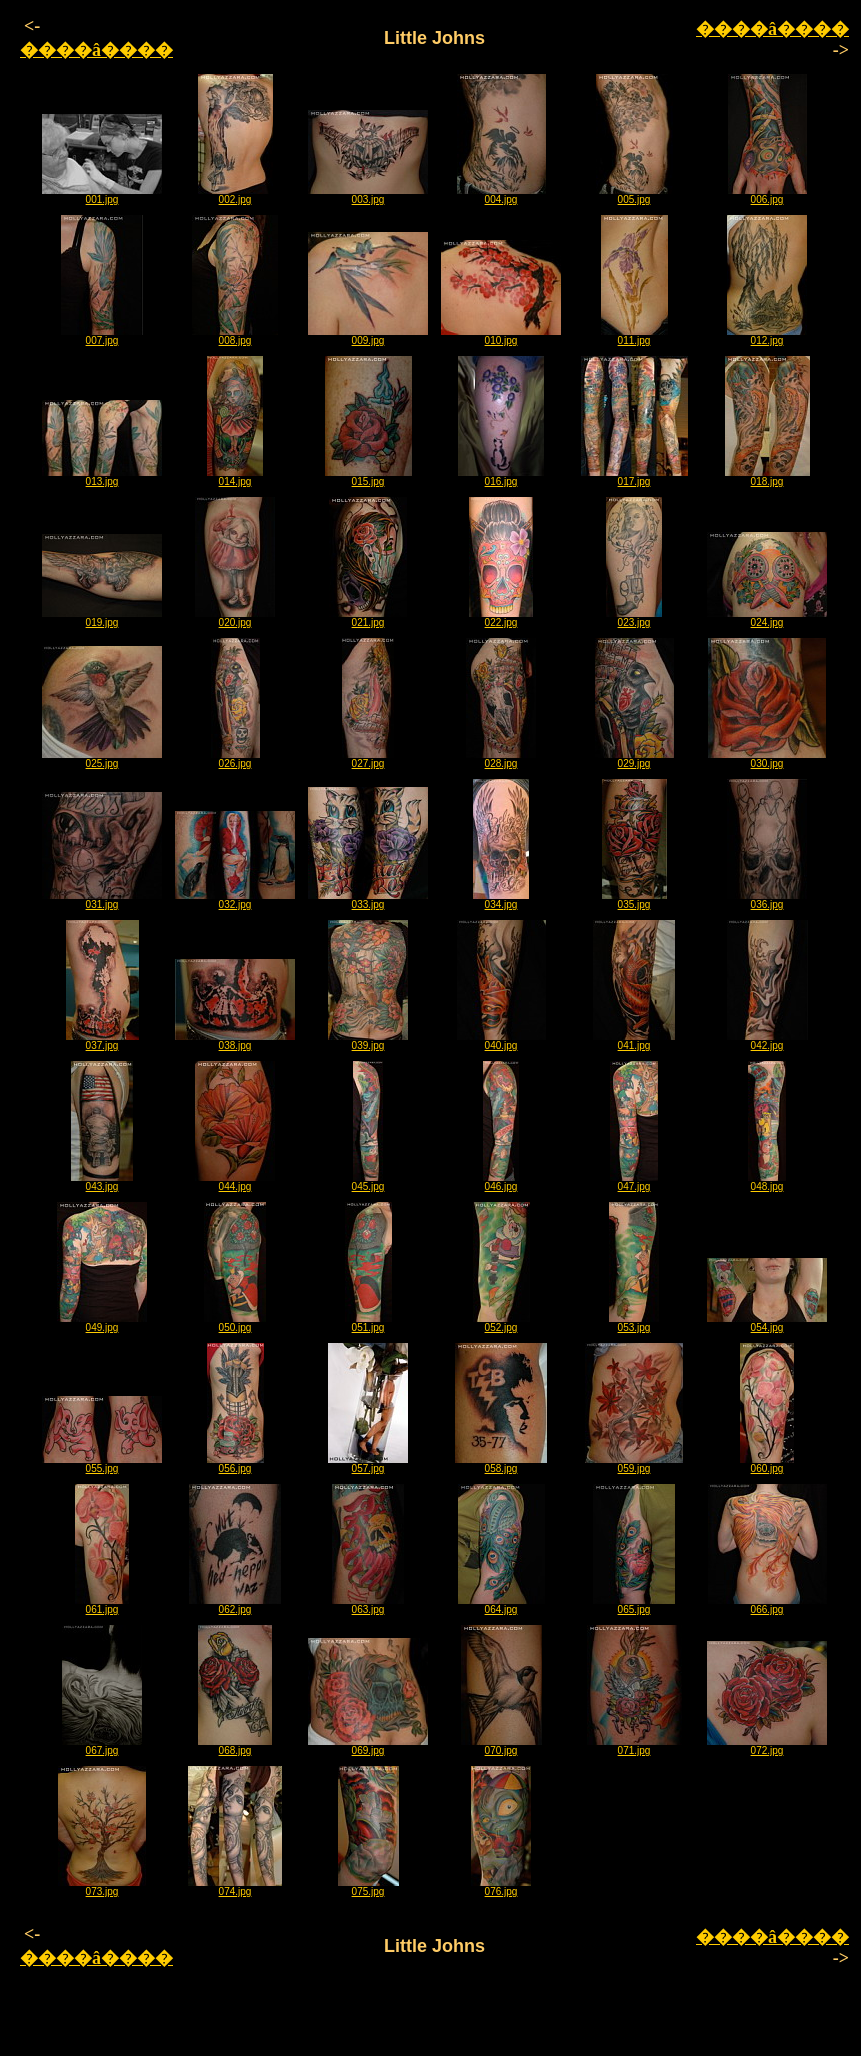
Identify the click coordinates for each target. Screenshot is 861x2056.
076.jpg (501, 1887)
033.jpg (368, 900)
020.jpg (235, 618)
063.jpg (368, 1605)
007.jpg (102, 336)
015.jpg (368, 477)
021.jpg (368, 618)
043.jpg (102, 1182)
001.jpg (102, 195)
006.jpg (767, 195)
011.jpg (634, 336)
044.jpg (235, 1182)
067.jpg (102, 1746)
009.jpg (368, 336)
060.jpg (767, 1464)
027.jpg (368, 759)
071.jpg (634, 1746)
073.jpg (102, 1887)
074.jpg (235, 1887)
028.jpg (501, 759)
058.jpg (501, 1464)
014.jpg (235, 477)
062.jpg (235, 1605)
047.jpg (634, 1182)
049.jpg (102, 1323)
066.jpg (767, 1605)
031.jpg (102, 900)
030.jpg (767, 759)
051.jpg (368, 1323)
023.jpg (634, 618)
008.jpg (235, 336)
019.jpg (102, 618)
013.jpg (102, 477)
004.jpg (501, 195)
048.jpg (767, 1182)
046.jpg (501, 1182)
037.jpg (102, 1041)
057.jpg (368, 1464)
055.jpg (102, 1464)
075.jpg (368, 1887)
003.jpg (368, 195)
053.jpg (634, 1323)
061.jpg (102, 1605)
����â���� (96, 50)
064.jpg (501, 1605)
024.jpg (767, 618)
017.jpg (634, 477)
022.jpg (501, 618)
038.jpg (235, 1041)
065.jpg (634, 1605)
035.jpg (634, 900)
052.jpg (501, 1323)
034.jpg (501, 900)
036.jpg (767, 900)
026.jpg (235, 759)
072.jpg (767, 1746)
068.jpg (235, 1746)
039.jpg (368, 1041)
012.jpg (767, 336)
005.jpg (634, 195)
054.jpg (767, 1323)
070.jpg (501, 1746)
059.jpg (634, 1464)
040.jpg (501, 1041)
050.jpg (235, 1323)
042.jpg (767, 1041)
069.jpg (368, 1746)
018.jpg (767, 477)
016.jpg (501, 477)
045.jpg (368, 1182)
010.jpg (501, 336)
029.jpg (634, 759)
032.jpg (235, 900)
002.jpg (235, 195)
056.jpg (235, 1464)
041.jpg (634, 1041)
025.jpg (102, 759)
